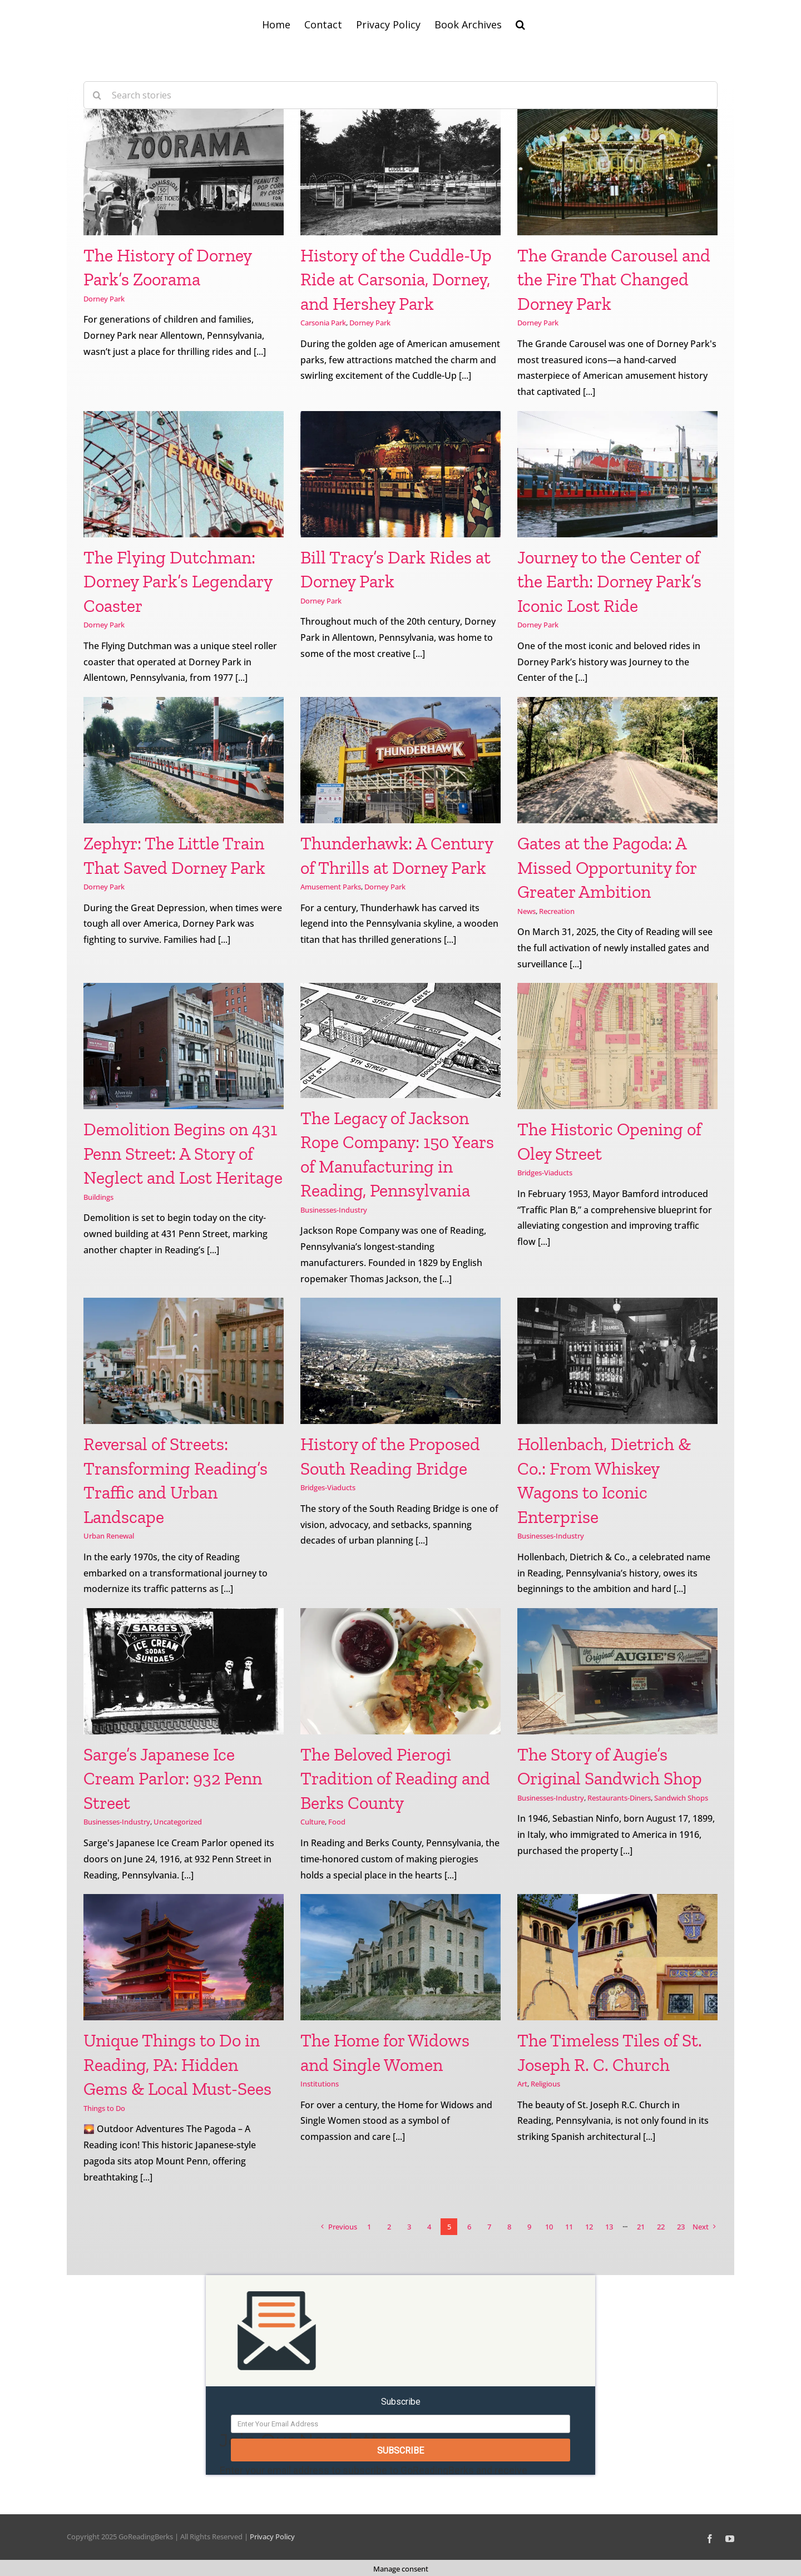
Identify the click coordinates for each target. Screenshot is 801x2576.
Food (336, 1822)
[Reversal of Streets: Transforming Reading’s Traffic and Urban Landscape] (183, 1361)
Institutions (319, 2084)
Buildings (98, 1197)
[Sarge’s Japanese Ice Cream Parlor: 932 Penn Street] (183, 1671)
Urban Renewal (108, 1536)
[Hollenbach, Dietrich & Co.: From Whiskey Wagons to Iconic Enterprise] (617, 1361)
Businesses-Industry (333, 1210)
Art (522, 2084)
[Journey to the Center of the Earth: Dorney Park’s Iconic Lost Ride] (617, 474)
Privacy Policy (272, 2534)
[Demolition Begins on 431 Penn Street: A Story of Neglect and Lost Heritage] (183, 1046)
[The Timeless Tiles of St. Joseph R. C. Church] (617, 1957)
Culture (312, 1822)
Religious (545, 2084)
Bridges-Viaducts (544, 1173)
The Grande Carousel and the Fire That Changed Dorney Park (613, 279)
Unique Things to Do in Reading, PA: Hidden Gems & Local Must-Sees (177, 2064)
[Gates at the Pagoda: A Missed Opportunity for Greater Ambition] (617, 760)
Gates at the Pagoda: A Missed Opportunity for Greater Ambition (606, 867)
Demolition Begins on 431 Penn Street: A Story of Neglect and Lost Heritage (183, 1153)
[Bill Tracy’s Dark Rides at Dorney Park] (400, 474)
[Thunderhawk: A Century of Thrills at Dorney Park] (400, 760)
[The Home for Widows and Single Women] (400, 1957)
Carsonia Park (323, 323)
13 (609, 2227)
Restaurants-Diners (619, 1798)
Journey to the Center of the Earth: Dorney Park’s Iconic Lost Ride (609, 581)
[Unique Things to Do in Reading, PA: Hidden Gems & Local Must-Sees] (183, 1957)
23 (681, 2227)
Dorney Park (104, 299)
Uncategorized (178, 1822)
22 (661, 2227)
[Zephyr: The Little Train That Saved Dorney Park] (183, 760)
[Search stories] (400, 95)
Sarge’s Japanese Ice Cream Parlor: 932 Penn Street (172, 1778)
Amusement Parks (330, 887)
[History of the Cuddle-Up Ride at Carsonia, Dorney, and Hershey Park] (400, 172)
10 (549, 2227)
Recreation (557, 911)
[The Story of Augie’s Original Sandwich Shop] (617, 1671)
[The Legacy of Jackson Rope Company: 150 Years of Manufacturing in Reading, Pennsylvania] (400, 1040)
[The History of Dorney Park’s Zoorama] (183, 172)
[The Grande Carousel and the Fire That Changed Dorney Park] (617, 172)
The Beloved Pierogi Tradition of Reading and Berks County (395, 1778)
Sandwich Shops (681, 1798)
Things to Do (104, 2108)
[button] (520, 23)
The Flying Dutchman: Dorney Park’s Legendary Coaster (177, 581)
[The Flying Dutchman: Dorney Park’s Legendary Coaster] (183, 474)
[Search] (97, 95)
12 (589, 2227)
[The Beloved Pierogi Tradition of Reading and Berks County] (400, 1671)
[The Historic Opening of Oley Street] (617, 1046)
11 (569, 2227)
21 (641, 2227)
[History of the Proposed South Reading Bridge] (400, 1361)
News (526, 911)
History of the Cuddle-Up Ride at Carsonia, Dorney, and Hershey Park (396, 279)
